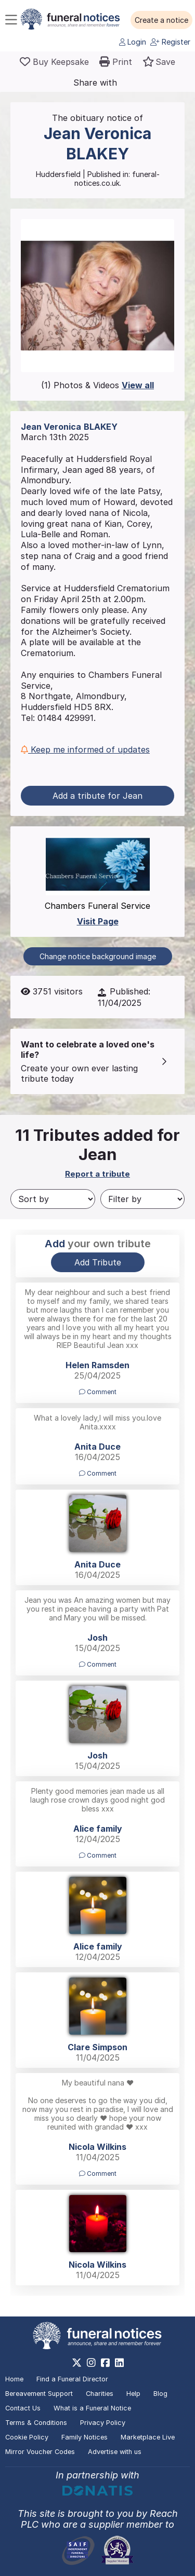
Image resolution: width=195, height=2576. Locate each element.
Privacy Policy (102, 2423)
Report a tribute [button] (97, 1174)
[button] (161, 20)
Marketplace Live (148, 2437)
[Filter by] (142, 1199)
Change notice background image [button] (98, 956)
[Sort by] (52, 1199)
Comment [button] (97, 1392)
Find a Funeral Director (72, 2379)
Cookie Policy (26, 2437)
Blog (160, 2393)
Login (132, 41)
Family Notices (84, 2437)
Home (14, 2379)
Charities (99, 2393)
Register (170, 41)
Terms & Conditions (36, 2423)
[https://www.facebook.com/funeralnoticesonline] (105, 2362)
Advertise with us (114, 2452)
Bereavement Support (39, 2393)
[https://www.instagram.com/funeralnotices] (91, 2362)
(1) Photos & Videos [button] (97, 385)
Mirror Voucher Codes (40, 2452)
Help (133, 2393)
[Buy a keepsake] (54, 62)
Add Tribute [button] (97, 1262)
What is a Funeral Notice (92, 2408)
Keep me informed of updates (85, 749)
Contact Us (23, 2408)
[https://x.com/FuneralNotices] (77, 2362)
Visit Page (98, 921)
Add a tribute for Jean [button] (97, 795)
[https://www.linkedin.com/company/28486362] (119, 2362)
